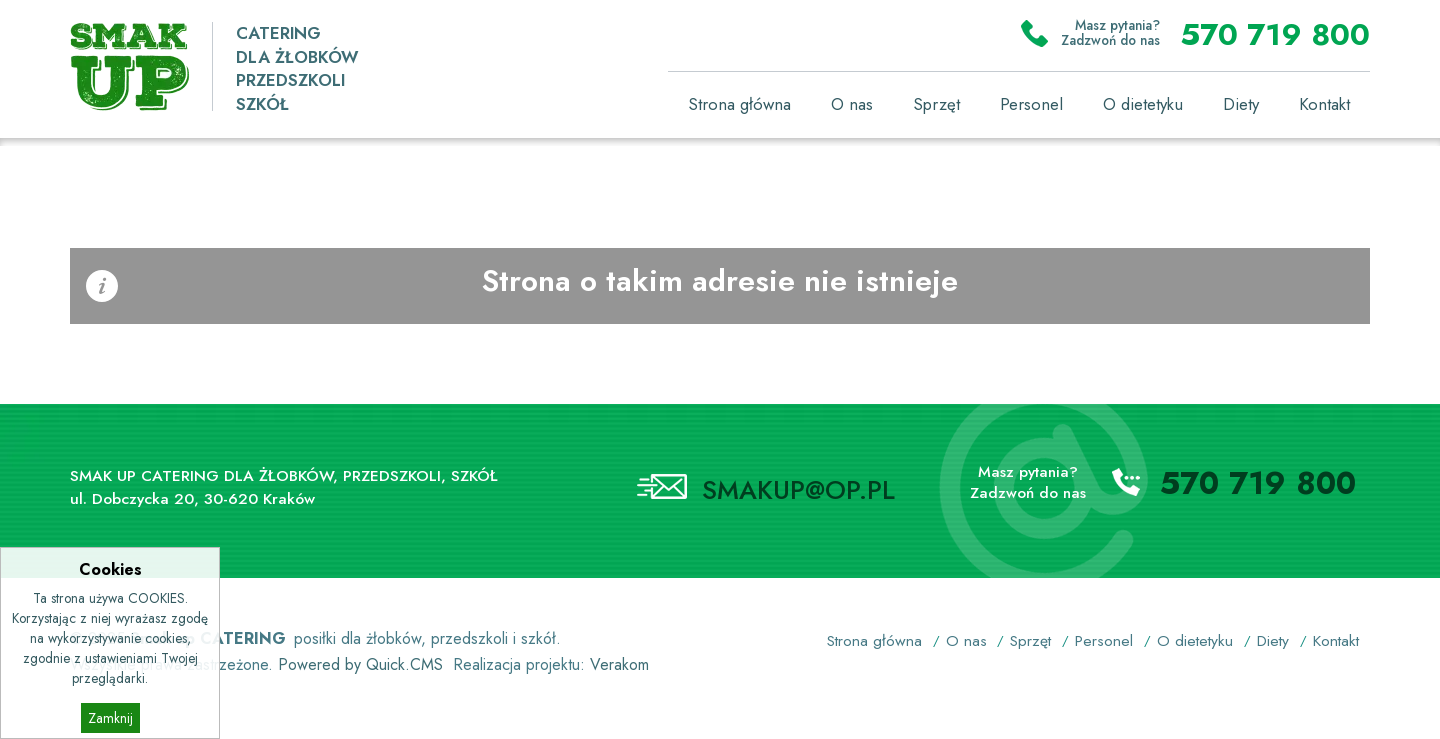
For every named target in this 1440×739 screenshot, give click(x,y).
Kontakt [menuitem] (1324, 104)
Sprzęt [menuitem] (936, 104)
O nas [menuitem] (852, 104)
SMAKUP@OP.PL (798, 490)
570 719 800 (1275, 34)
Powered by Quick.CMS (360, 664)
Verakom (619, 664)
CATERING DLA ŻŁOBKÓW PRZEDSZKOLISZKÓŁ (297, 68)
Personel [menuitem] (1031, 104)
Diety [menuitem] (1241, 104)
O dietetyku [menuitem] (1143, 104)
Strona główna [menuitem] (739, 104)
